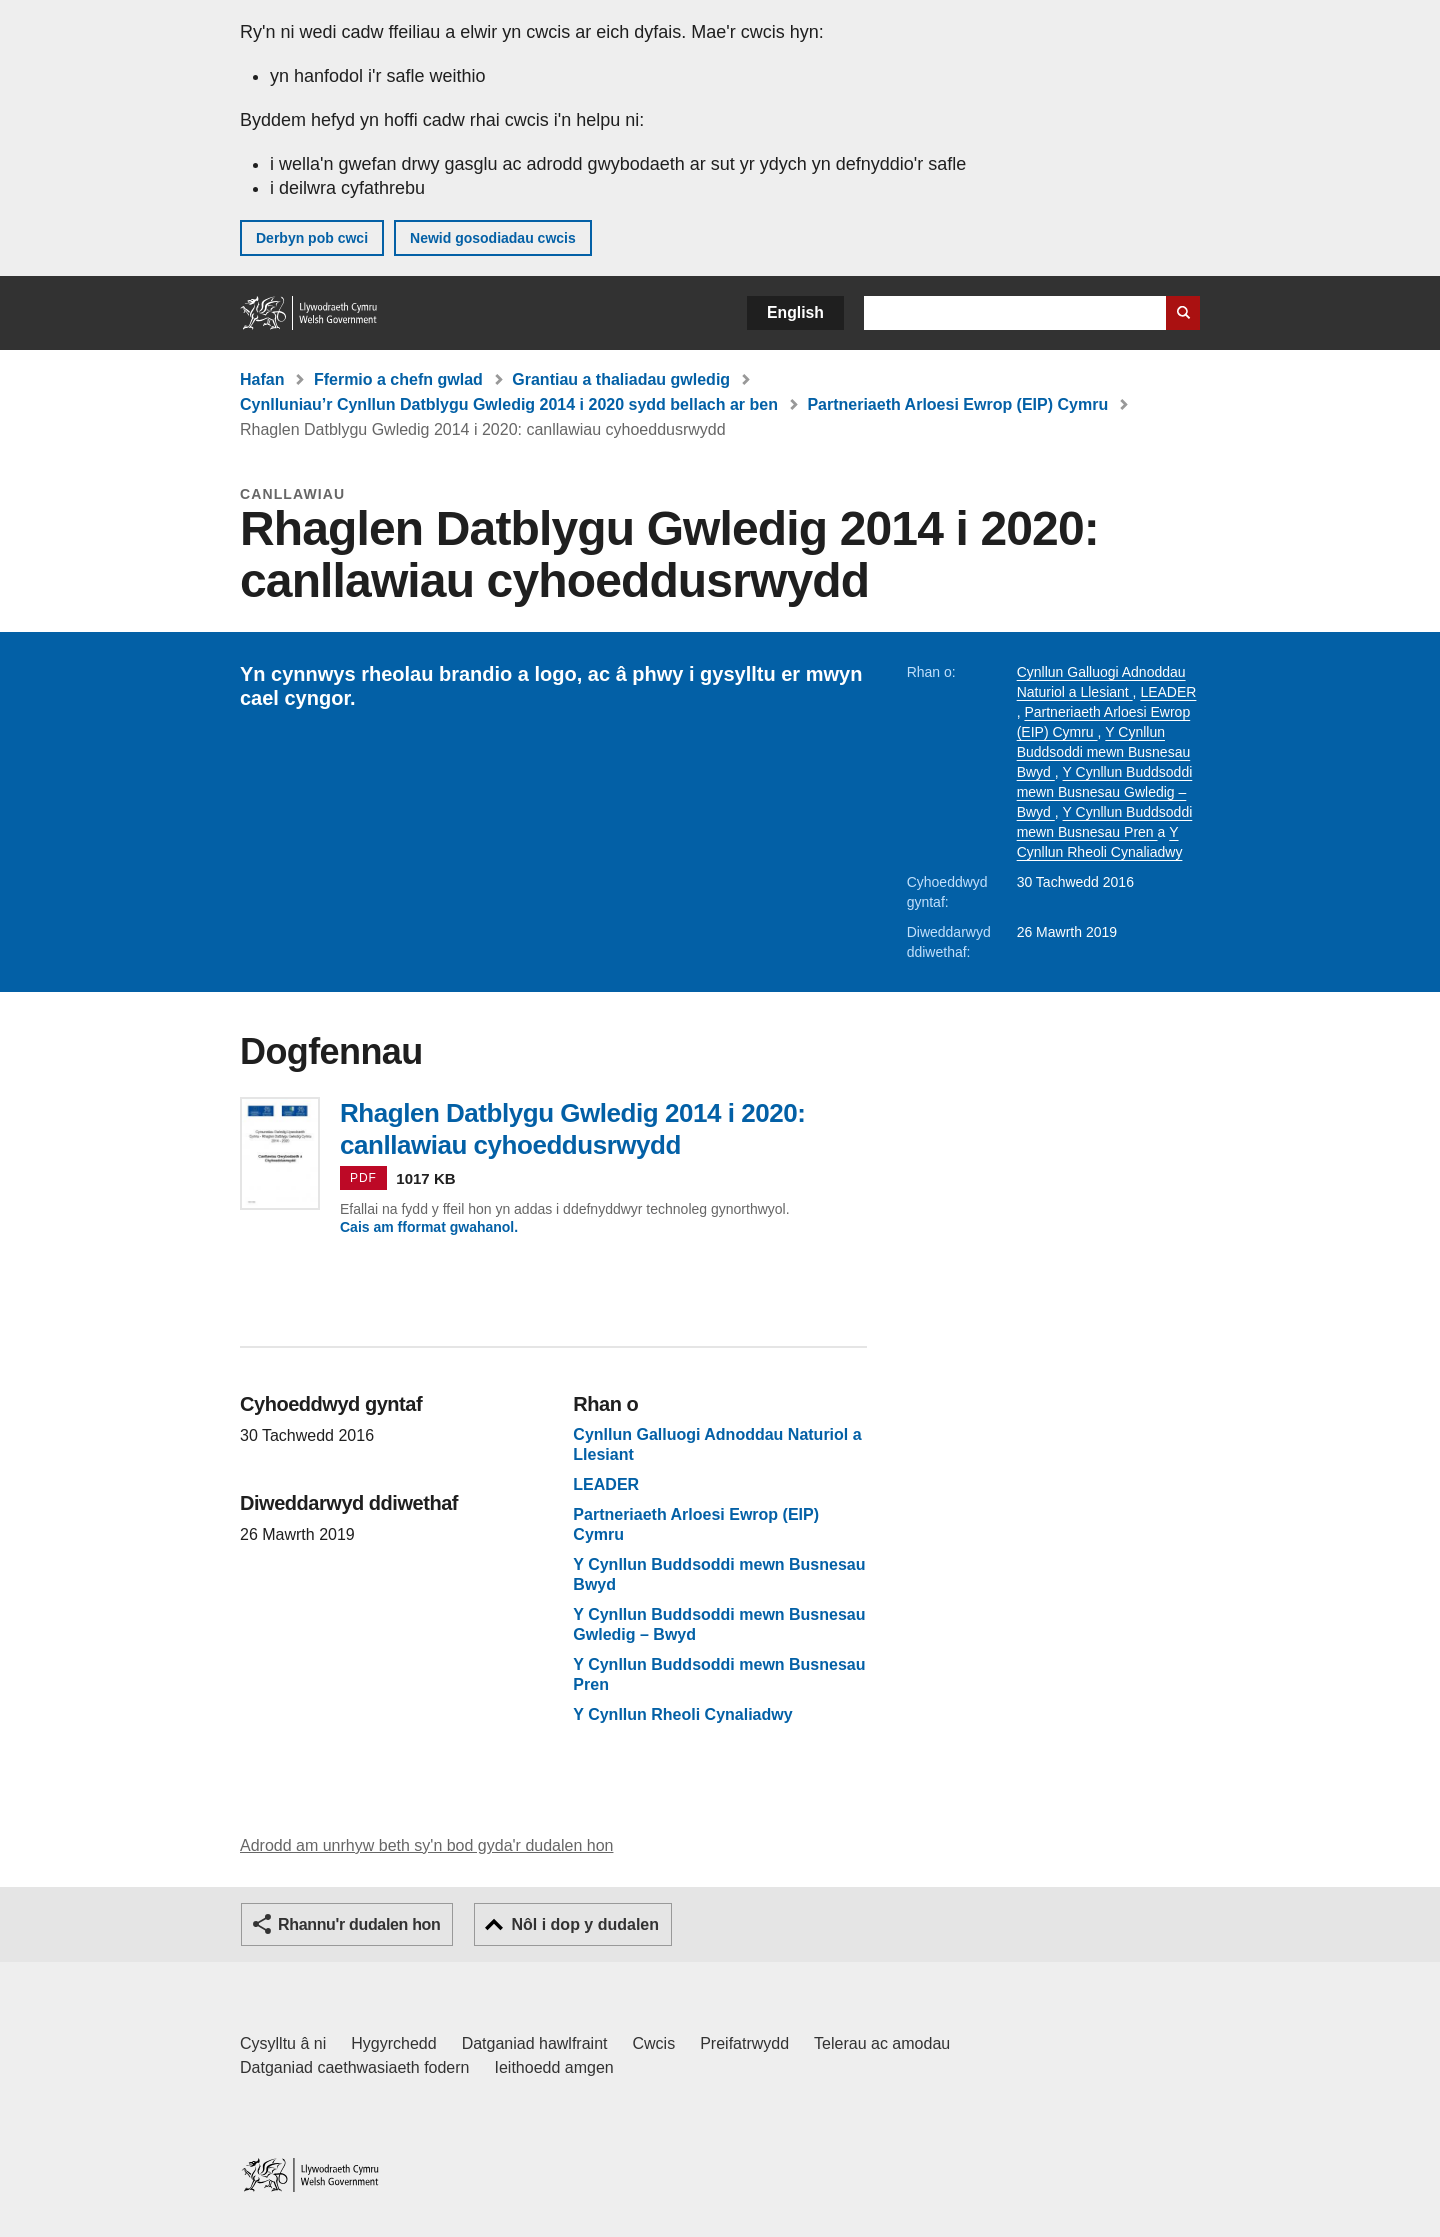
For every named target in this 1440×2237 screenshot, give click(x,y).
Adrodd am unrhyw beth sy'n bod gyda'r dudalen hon (426, 1845)
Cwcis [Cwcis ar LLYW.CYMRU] (654, 2043)
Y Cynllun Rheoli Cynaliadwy (682, 1715)
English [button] (795, 312)
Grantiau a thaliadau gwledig (621, 379)
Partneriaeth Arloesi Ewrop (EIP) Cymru (957, 404)
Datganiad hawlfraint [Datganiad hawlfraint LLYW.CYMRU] (535, 2043)
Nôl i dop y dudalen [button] (585, 1924)
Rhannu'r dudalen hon (359, 1924)
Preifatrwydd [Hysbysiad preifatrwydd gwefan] (744, 2043)
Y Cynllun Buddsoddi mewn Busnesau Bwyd (1104, 752)
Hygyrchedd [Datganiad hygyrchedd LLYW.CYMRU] (393, 2043)
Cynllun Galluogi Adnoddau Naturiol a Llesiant (717, 1445)
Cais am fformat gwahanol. (429, 1227)
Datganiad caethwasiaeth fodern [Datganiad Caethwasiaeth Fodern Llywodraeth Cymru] (355, 2067)
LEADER (1168, 692)
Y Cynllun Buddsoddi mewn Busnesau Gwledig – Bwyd (1105, 792)
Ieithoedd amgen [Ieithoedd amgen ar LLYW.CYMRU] (554, 2067)
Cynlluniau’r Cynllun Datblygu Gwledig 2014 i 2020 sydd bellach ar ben (509, 404)
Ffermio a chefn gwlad (398, 379)
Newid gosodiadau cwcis (493, 238)
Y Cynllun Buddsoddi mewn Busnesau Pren (719, 1675)
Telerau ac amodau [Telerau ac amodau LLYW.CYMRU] (882, 2043)
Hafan (262, 379)
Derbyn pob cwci (312, 238)
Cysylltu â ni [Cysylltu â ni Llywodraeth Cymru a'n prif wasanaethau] (283, 2043)
